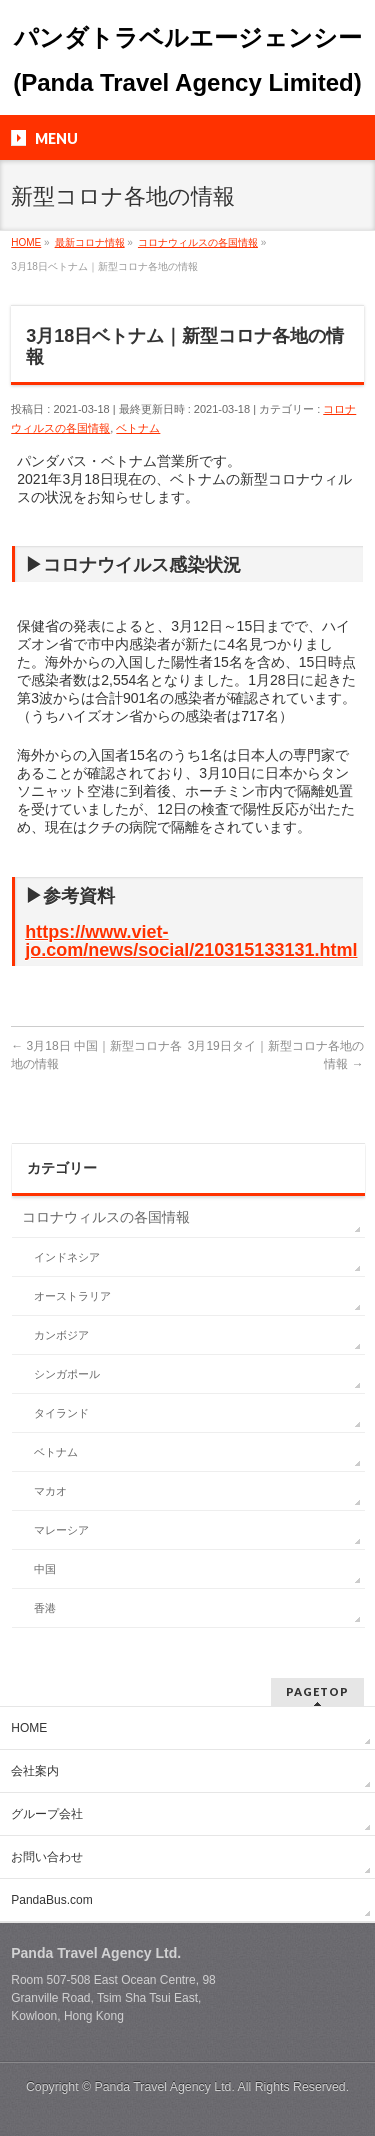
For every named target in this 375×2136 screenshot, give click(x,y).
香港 (45, 1608)
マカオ (50, 1491)
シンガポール (67, 1374)
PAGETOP (317, 1691)
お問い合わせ (47, 1857)
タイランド (61, 1413)
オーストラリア (72, 1296)
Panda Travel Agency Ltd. (166, 2087)
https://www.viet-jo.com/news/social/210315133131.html (191, 941)
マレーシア (61, 1530)
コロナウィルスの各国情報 (106, 1217)
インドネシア (67, 1257)
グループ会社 (47, 1814)
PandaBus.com (51, 1900)
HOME (29, 1728)
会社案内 (35, 1771)
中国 (45, 1569)
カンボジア (61, 1335)
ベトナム (138, 428)
